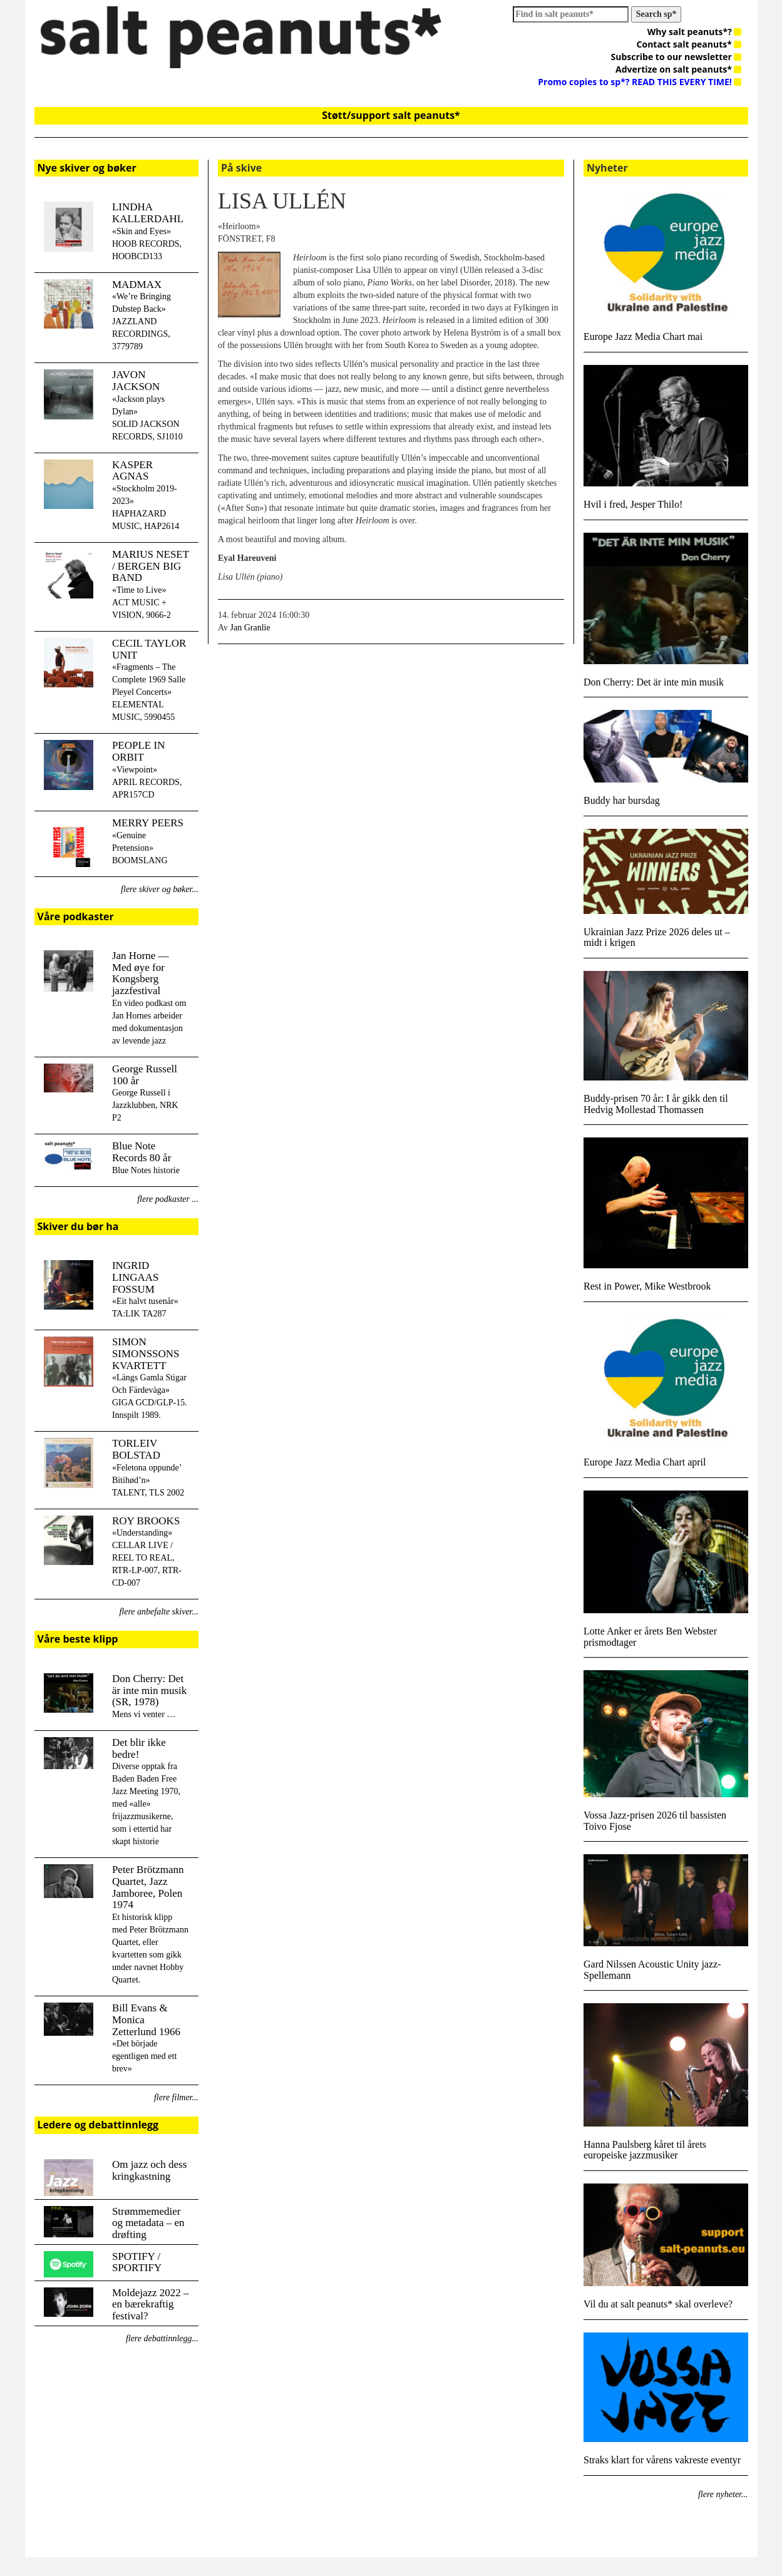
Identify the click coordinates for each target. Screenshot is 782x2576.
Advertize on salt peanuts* (678, 69)
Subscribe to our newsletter (676, 57)
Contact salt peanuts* (689, 44)
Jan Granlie (250, 627)
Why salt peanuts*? (694, 32)
